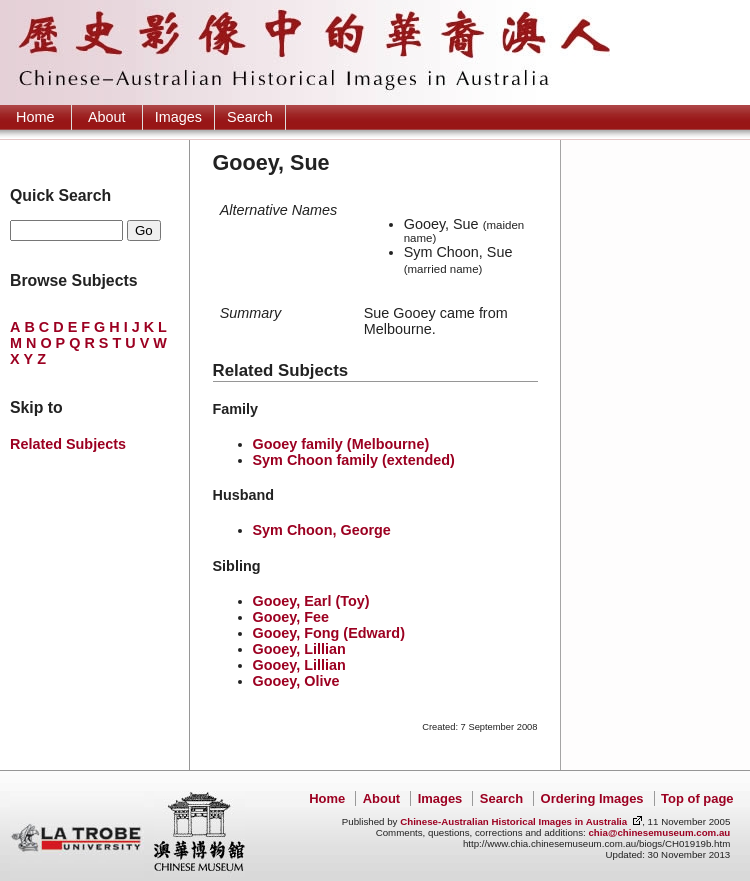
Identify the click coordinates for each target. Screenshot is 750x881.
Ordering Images (592, 798)
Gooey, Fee (291, 617)
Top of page (697, 798)
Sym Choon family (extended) (354, 460)
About (107, 117)
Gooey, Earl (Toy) (311, 601)
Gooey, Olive (296, 681)
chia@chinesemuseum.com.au (659, 832)
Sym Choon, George (322, 530)
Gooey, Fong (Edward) (329, 633)
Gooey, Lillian (299, 649)
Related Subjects (68, 444)
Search (250, 117)
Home (35, 117)
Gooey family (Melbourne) (341, 444)
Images (178, 117)
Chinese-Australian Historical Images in (513, 821)
